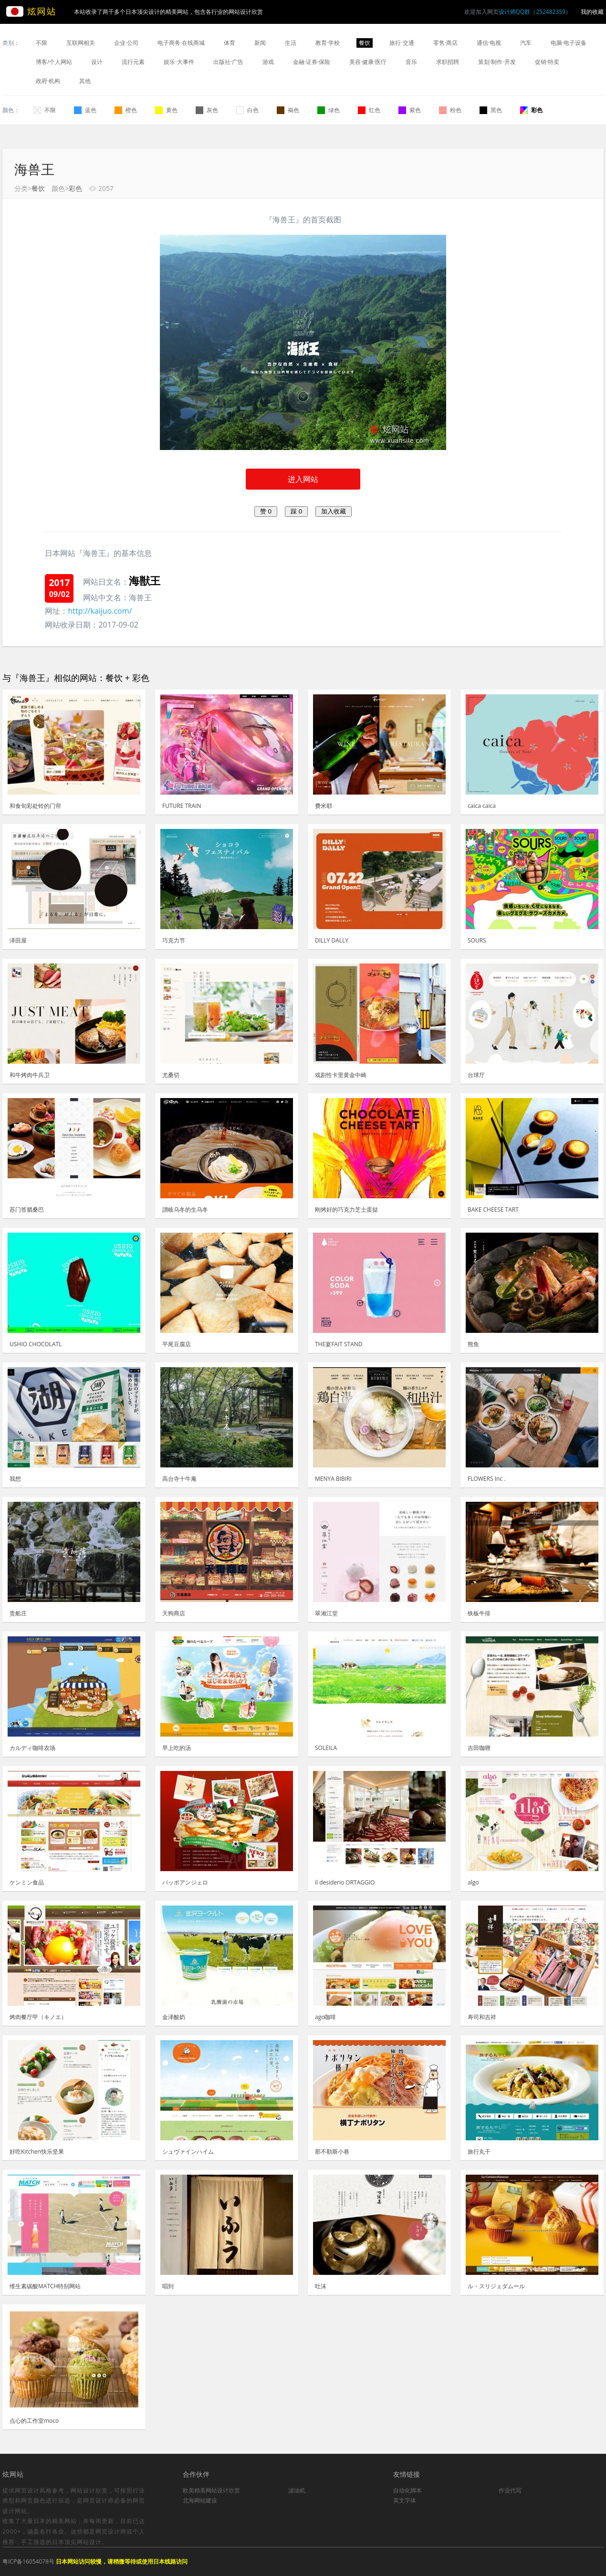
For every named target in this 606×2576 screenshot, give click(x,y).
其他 (85, 81)
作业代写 (510, 2490)
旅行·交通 (401, 43)
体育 (229, 43)
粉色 (450, 110)
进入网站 (303, 479)
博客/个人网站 (54, 62)
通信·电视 (489, 43)
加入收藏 (333, 511)
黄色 (166, 110)
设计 (97, 62)
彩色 (531, 110)
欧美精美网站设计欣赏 (211, 2490)
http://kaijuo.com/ (100, 611)
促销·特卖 (547, 62)
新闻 (260, 43)
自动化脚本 (407, 2490)
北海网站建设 (200, 2500)
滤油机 (296, 2490)
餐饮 (364, 43)
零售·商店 (445, 43)
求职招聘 (447, 62)
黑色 (491, 110)
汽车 (526, 43)
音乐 (411, 62)
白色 (247, 110)
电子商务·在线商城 (181, 43)
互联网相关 (80, 43)
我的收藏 (592, 12)
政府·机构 (48, 81)
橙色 (126, 110)
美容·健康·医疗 (368, 62)
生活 (290, 43)
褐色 (288, 110)
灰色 (207, 110)
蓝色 (85, 110)
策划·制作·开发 (496, 62)
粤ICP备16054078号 (28, 2561)
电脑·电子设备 (568, 43)
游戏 (268, 62)
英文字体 (404, 2500)
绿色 (328, 110)
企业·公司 (126, 43)
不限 (41, 43)
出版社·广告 (228, 62)
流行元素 (133, 62)
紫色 (409, 110)
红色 (369, 110)
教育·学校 (327, 43)
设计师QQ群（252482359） (535, 12)
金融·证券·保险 (311, 62)
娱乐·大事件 (179, 62)
